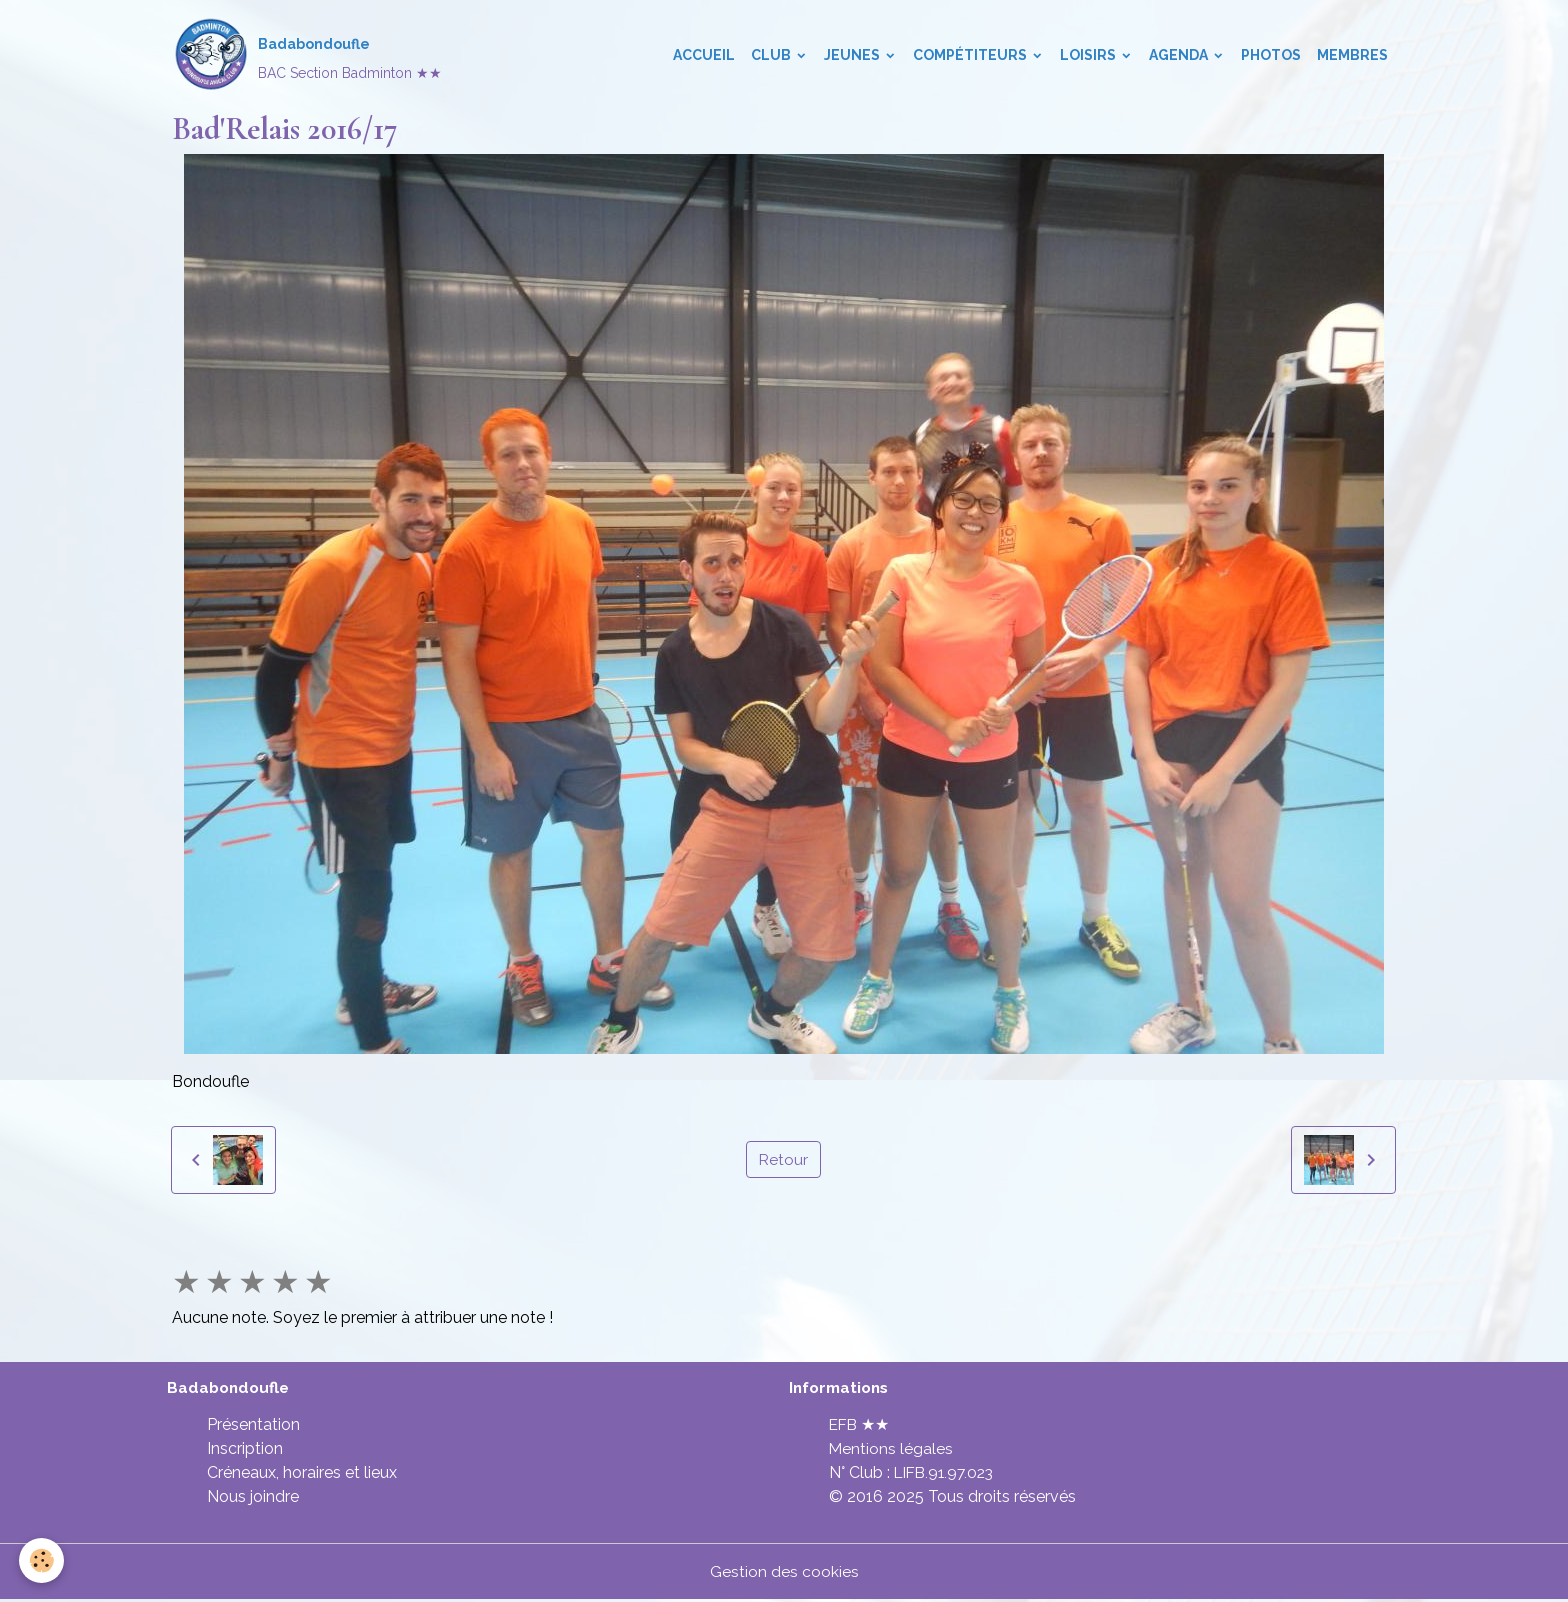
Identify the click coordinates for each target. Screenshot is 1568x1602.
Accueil (704, 56)
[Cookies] (42, 1560)
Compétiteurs (971, 56)
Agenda (1180, 56)
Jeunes (853, 56)
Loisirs (1089, 56)
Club (772, 56)
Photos (1271, 56)
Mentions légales (891, 1450)
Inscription (245, 1450)
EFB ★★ (860, 1426)
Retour (783, 1160)
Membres (1352, 56)
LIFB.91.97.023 (947, 1474)
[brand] (308, 56)
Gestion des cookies (784, 1573)
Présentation (253, 1426)
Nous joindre (253, 1498)
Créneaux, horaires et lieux (302, 1474)
